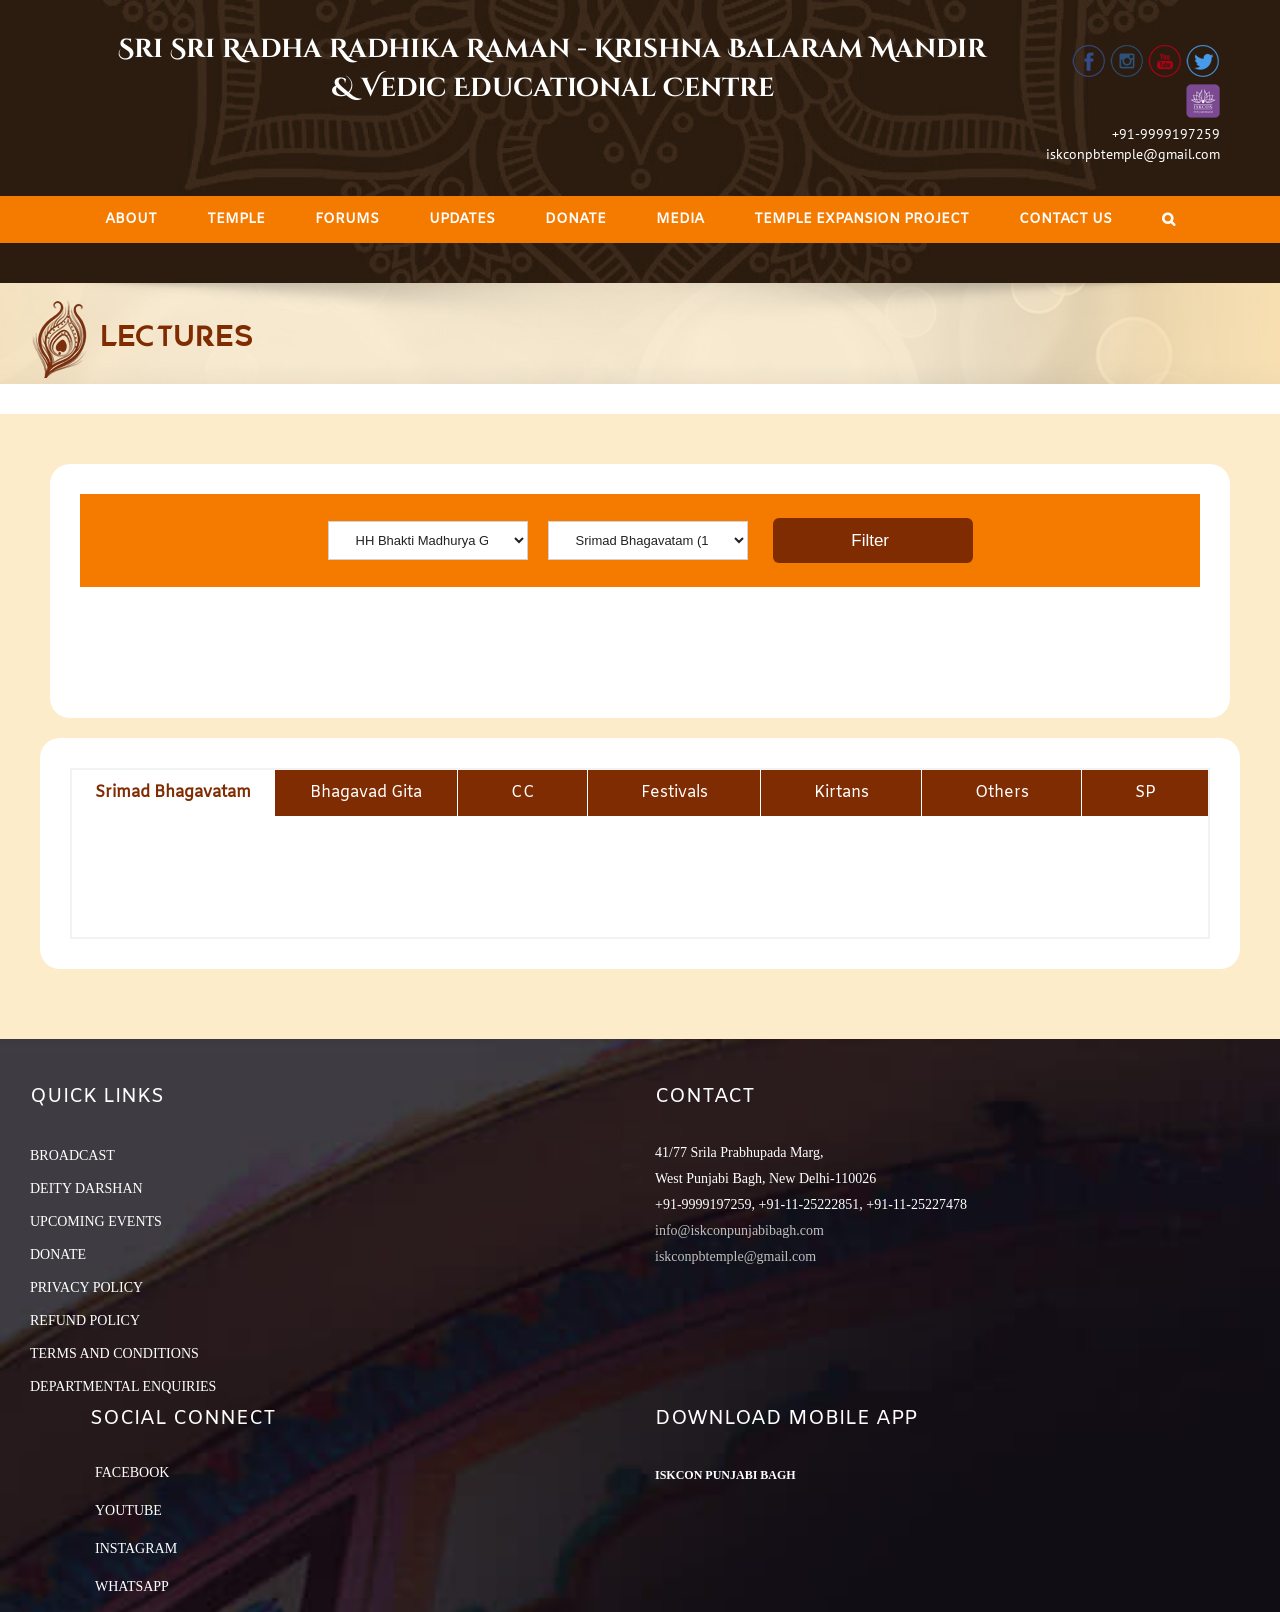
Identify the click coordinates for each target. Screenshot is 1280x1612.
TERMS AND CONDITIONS (114, 1353)
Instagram (136, 1548)
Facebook (132, 1472)
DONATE (58, 1254)
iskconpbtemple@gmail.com (1133, 154)
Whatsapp (132, 1586)
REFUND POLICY (85, 1320)
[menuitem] (131, 219)
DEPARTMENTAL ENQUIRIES (123, 1386)
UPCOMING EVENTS (96, 1221)
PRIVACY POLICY (86, 1287)
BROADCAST (72, 1155)
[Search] (1168, 219)
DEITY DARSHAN (86, 1188)
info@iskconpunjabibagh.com (739, 1230)
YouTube (128, 1510)
